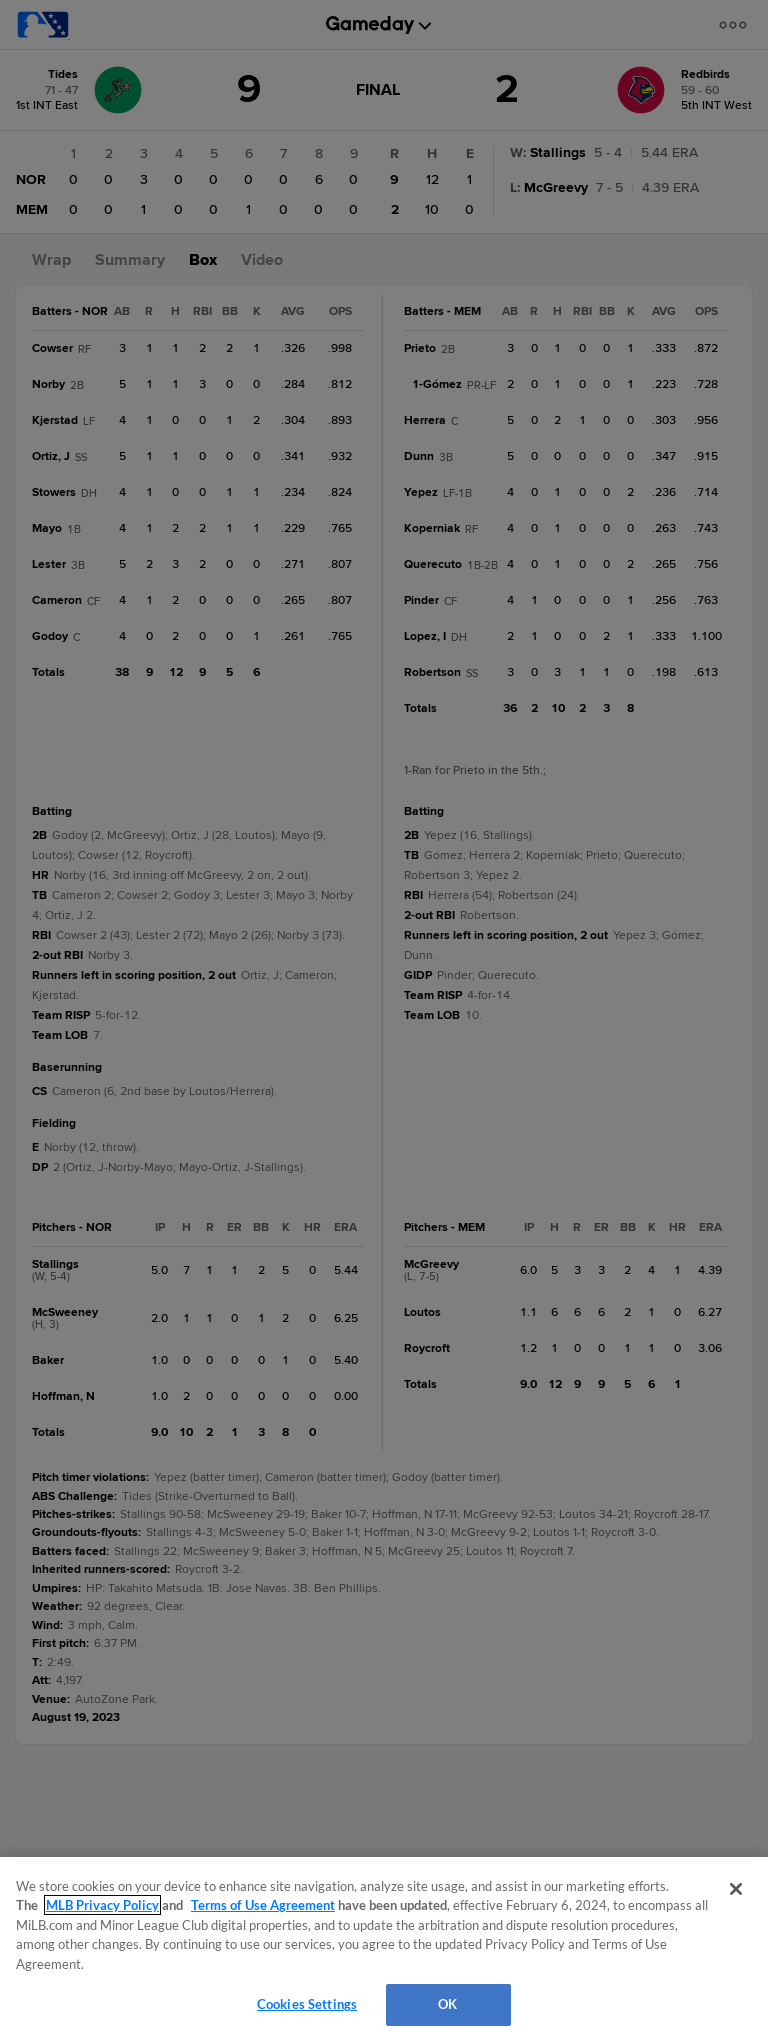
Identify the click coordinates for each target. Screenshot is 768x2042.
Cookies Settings (307, 2004)
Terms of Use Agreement (263, 1905)
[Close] (736, 1889)
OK (447, 2004)
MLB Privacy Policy (102, 1905)
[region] (384, 1949)
